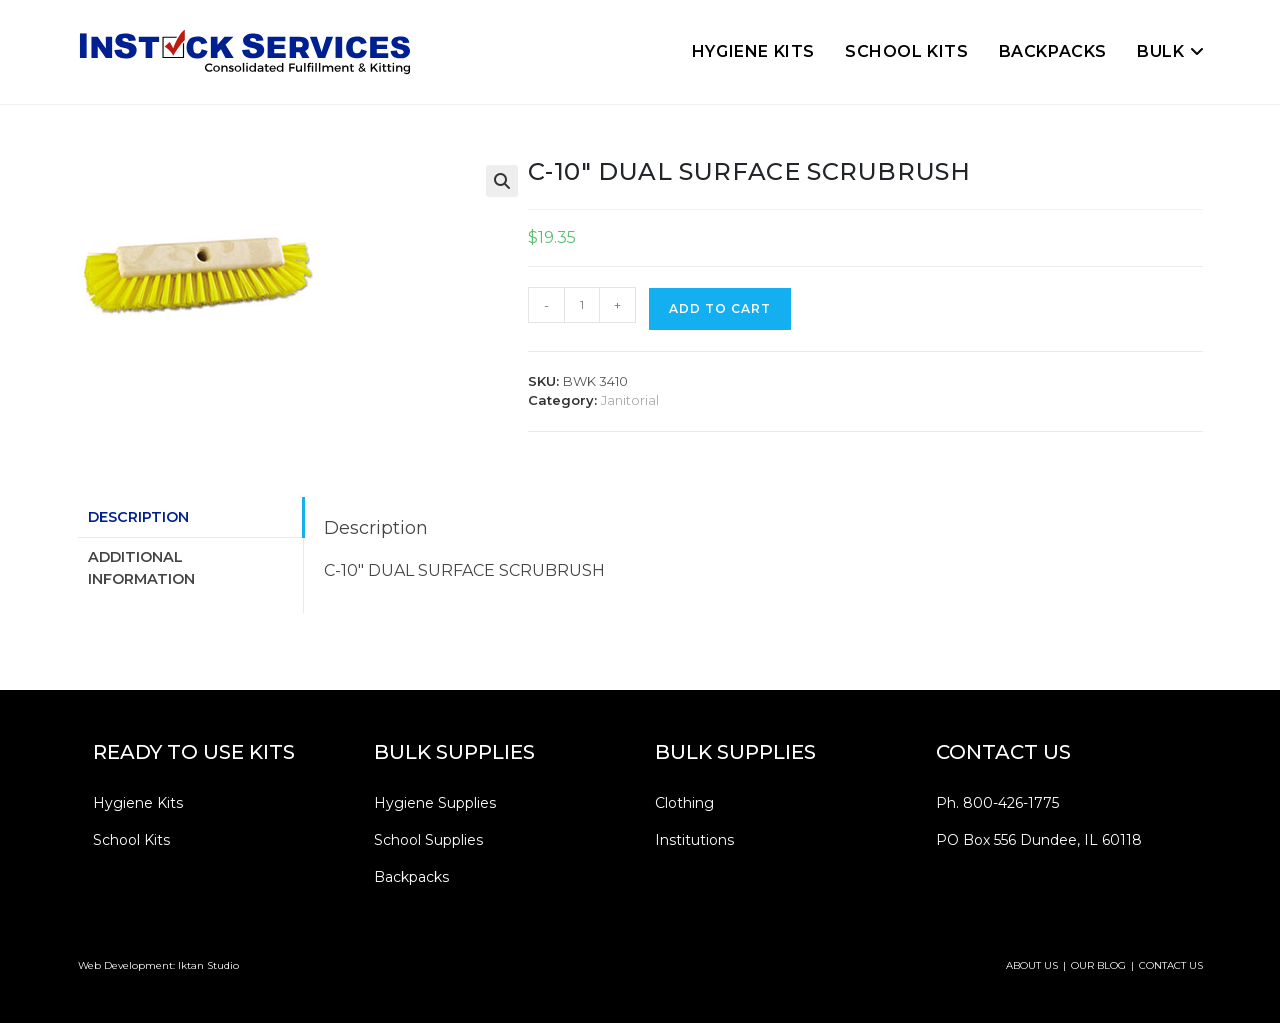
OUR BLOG (1098, 965)
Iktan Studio (208, 965)
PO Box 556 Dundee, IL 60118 (1039, 840)
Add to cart (720, 308)
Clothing (684, 803)
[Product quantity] (582, 305)
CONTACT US (1171, 965)
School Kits (131, 840)
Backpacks (411, 877)
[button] (502, 181)
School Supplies (428, 840)
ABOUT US (1032, 965)
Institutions (694, 840)
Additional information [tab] (141, 568)
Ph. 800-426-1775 (997, 803)
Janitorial (630, 400)
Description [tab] (138, 517)
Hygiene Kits (138, 803)
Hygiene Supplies (435, 803)
